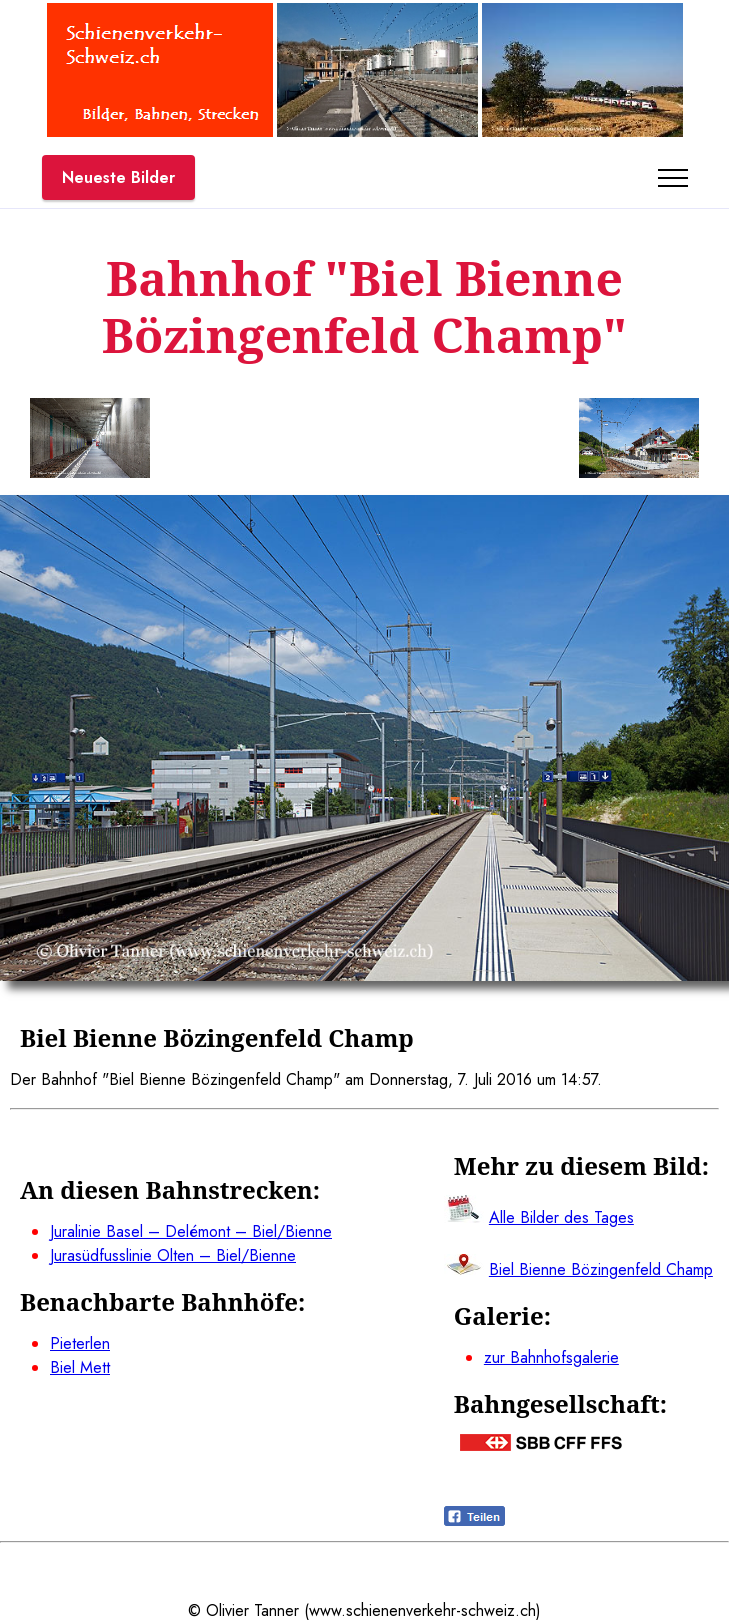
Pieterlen (80, 1343)
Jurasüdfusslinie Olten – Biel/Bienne (173, 1255)
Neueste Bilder (118, 177)
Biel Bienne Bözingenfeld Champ (601, 1269)
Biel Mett (80, 1367)
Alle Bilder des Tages (561, 1217)
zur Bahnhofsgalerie (551, 1357)
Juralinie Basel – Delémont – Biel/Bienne (191, 1231)
